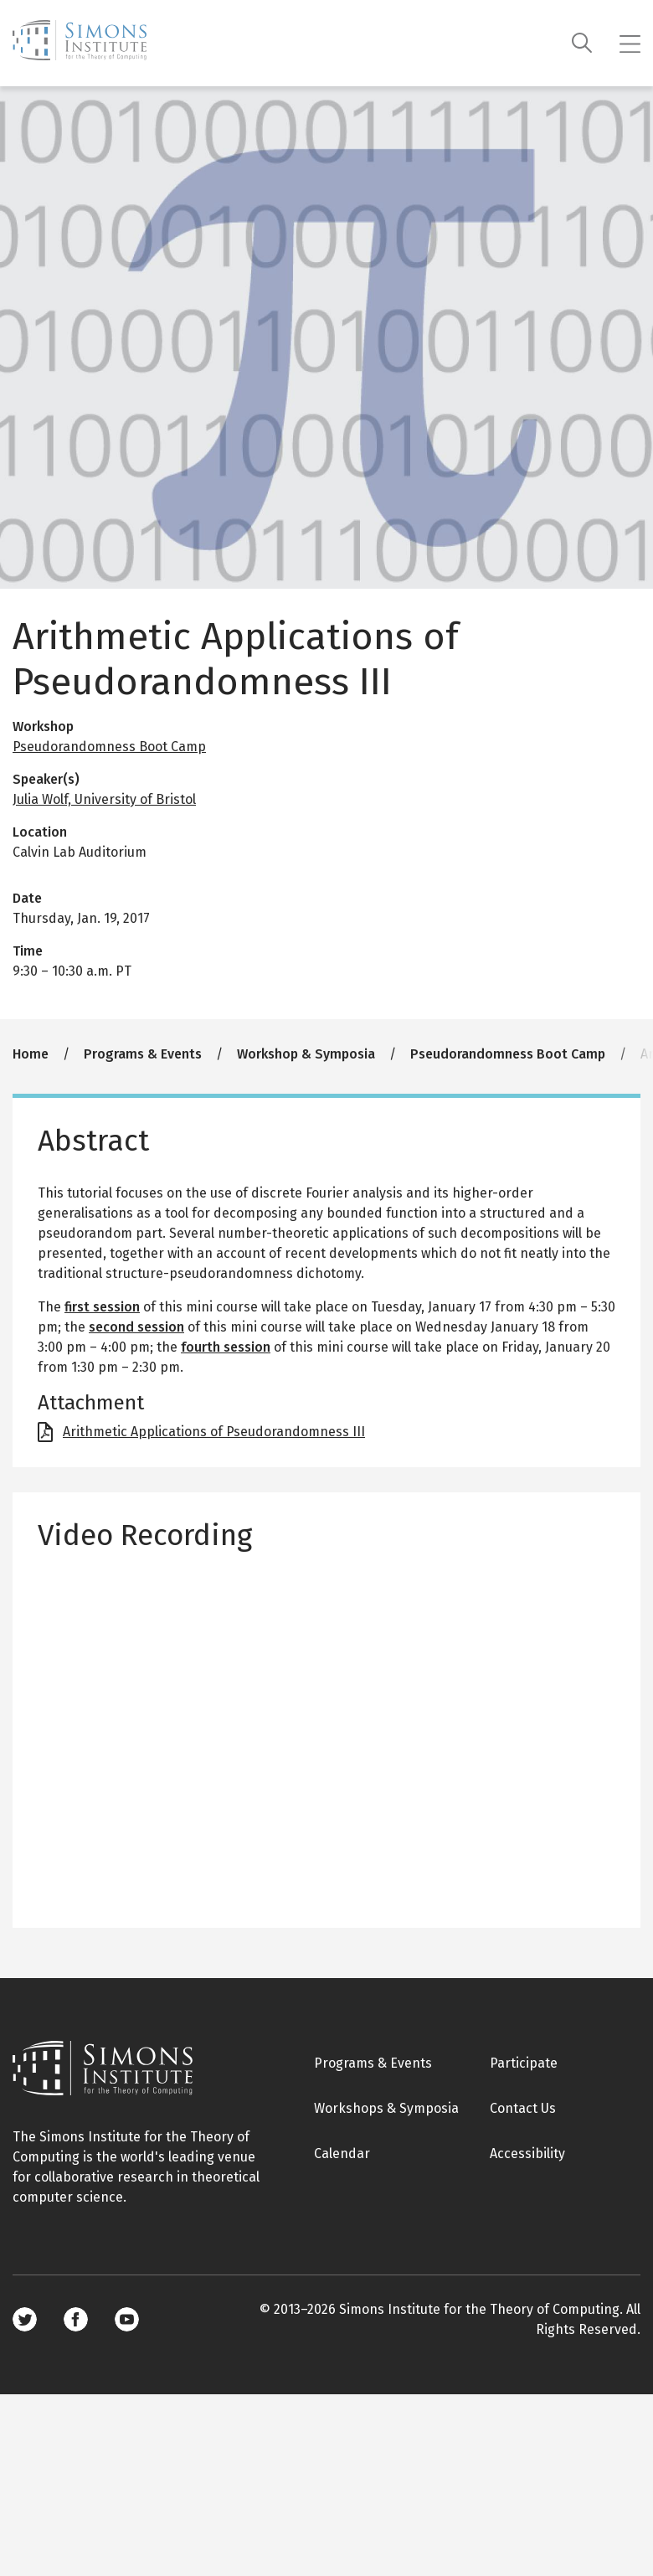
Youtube (127, 2319)
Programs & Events (143, 1054)
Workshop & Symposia (306, 1054)
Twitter (25, 2319)
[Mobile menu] (630, 43)
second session (136, 1327)
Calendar (342, 2153)
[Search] (582, 43)
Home (31, 1054)
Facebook (76, 2319)
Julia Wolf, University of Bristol (104, 799)
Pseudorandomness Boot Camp (109, 747)
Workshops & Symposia (386, 2108)
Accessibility (527, 2153)
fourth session (225, 1347)
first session (102, 1307)
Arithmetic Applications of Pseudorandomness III (214, 1432)
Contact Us (523, 2108)
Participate (524, 2063)
